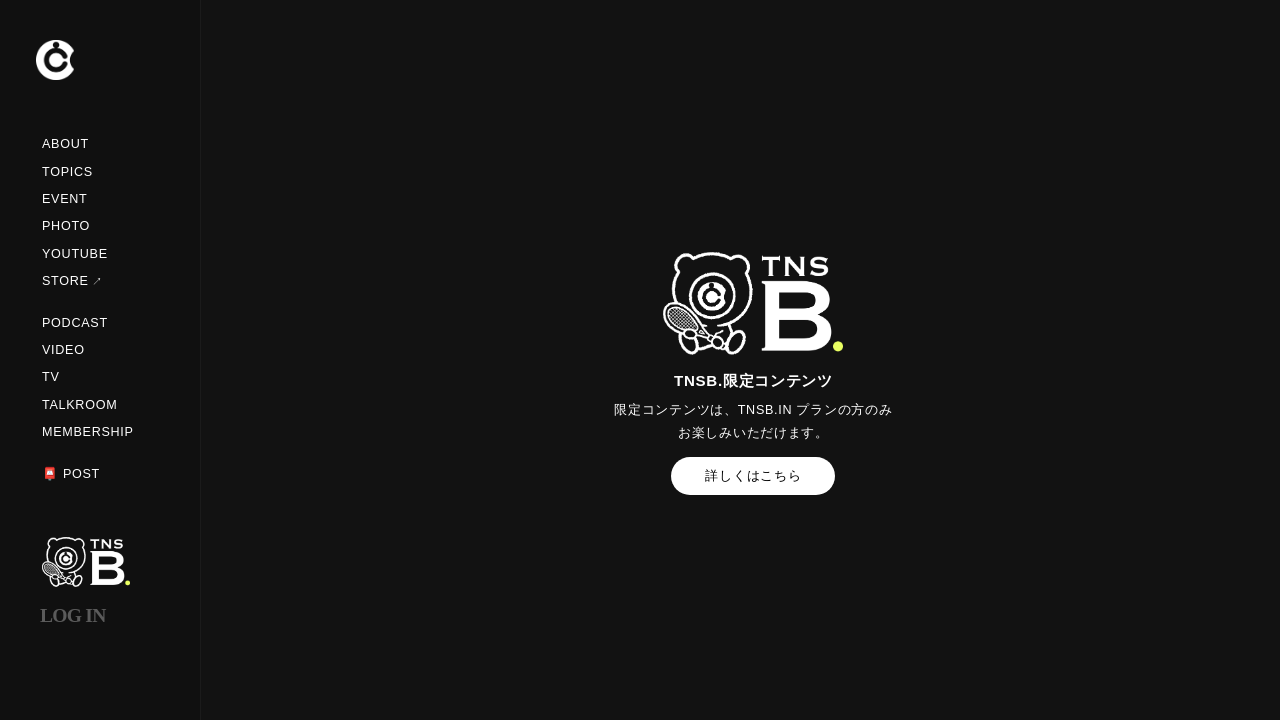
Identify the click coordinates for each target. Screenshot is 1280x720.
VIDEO (63, 350)
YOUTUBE (75, 254)
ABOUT (65, 144)
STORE (65, 281)
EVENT (65, 199)
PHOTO (66, 226)
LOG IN (73, 615)
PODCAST (75, 323)
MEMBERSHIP (88, 432)
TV (51, 377)
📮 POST (71, 474)
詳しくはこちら (753, 476)
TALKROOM (79, 405)
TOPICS (67, 172)
